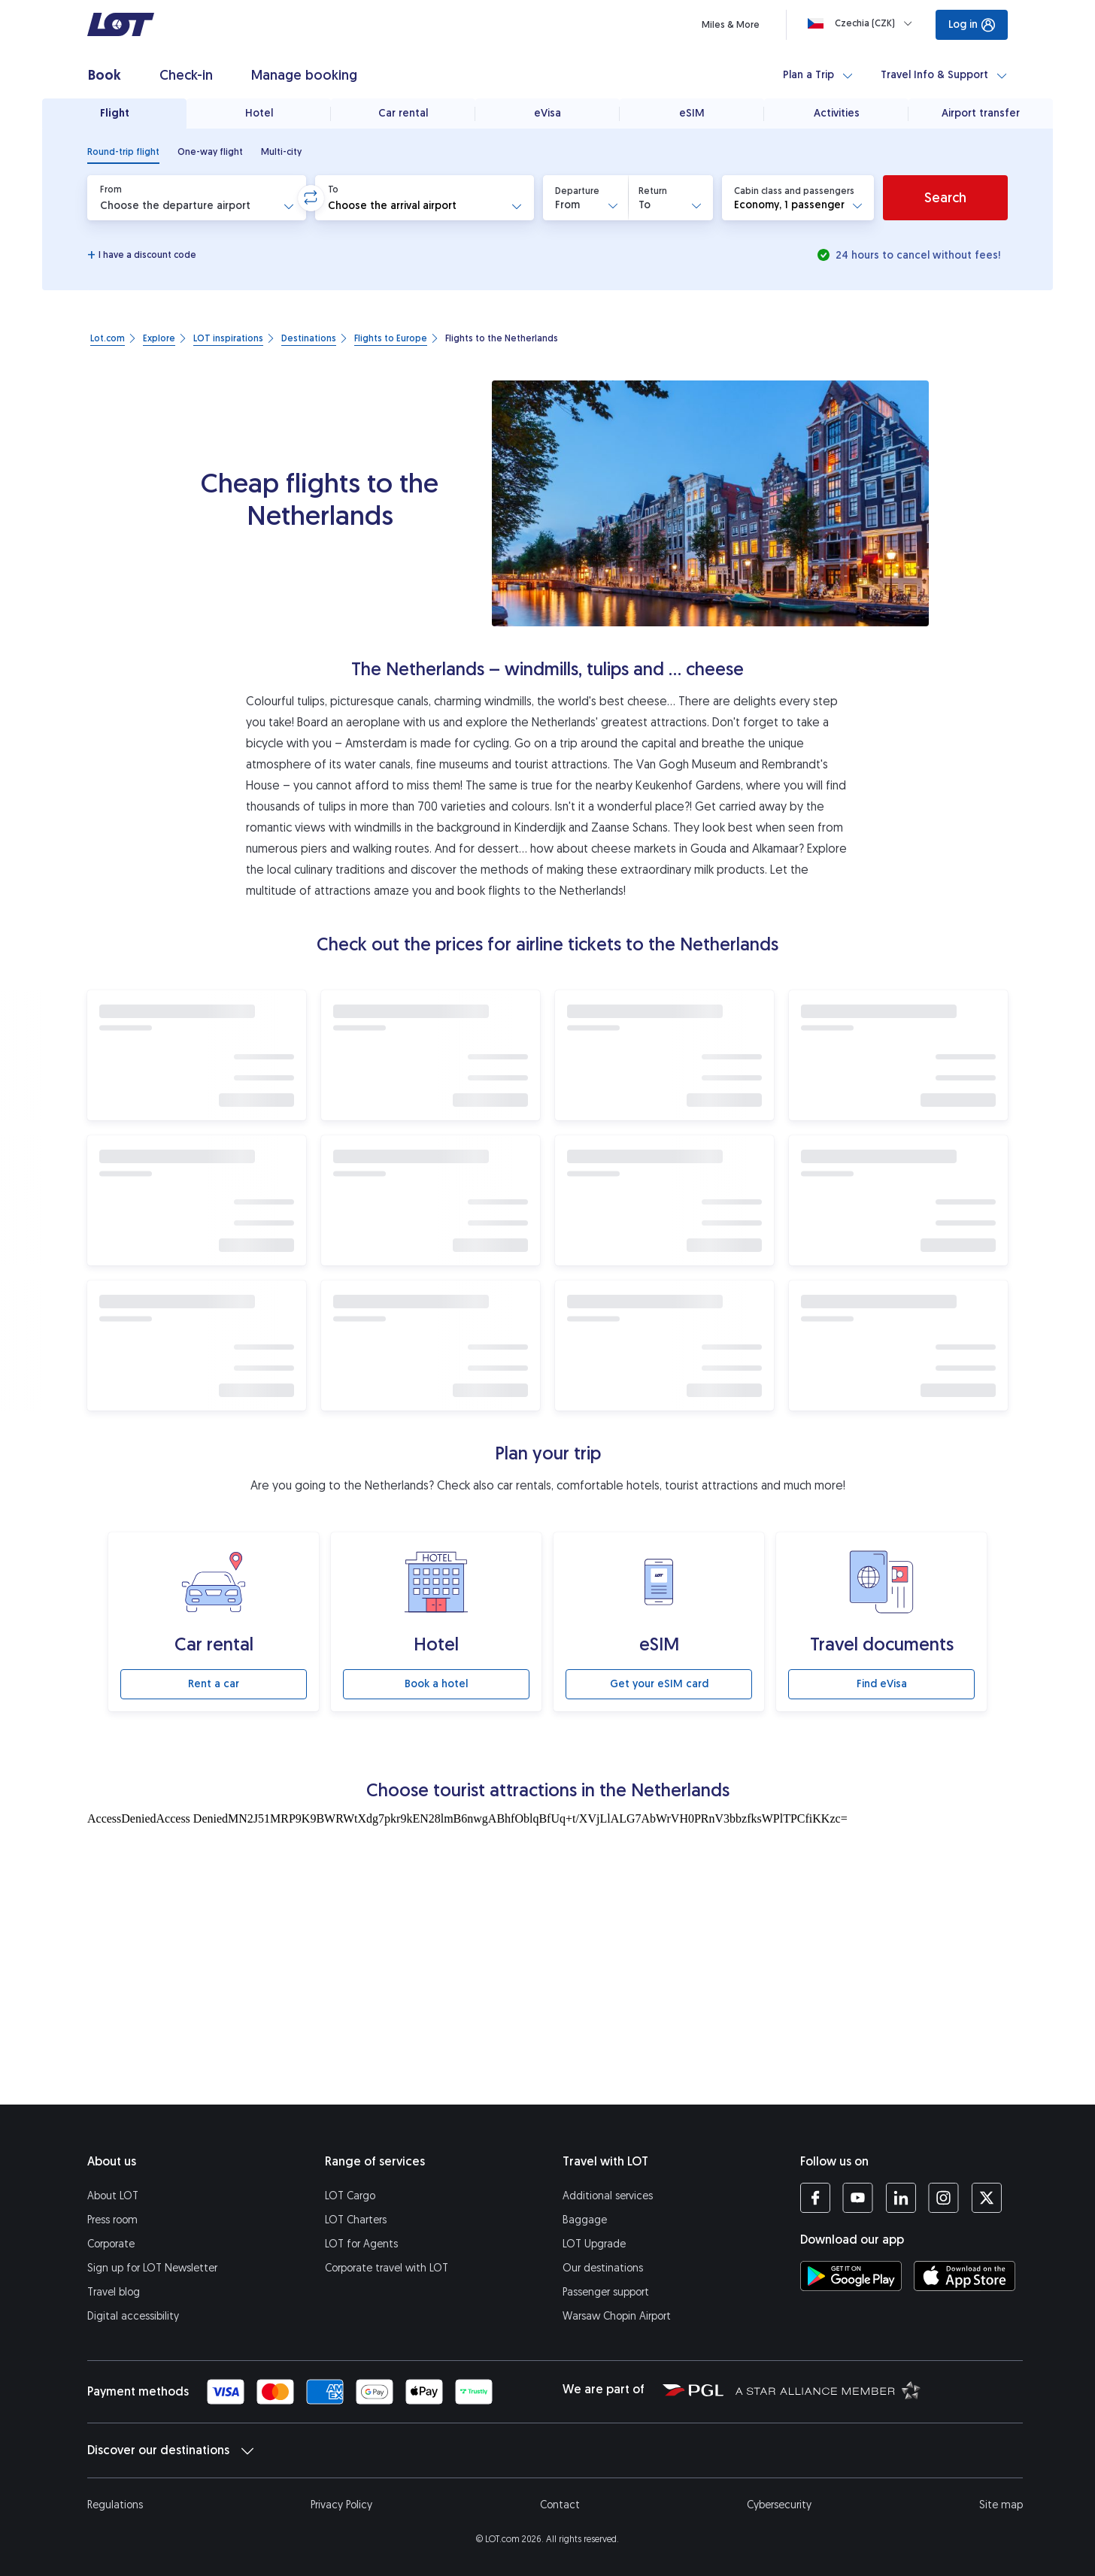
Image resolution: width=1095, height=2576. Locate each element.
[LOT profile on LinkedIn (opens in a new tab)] (900, 2198)
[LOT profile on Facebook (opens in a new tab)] (815, 2198)
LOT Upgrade (594, 2244)
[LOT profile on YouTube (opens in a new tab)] (857, 2198)
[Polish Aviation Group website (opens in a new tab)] (693, 2389)
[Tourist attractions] (547, 1955)
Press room (112, 2220)
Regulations (115, 2505)
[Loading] (863, 23)
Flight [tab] (114, 113)
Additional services (608, 2196)
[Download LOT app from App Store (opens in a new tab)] (964, 2276)
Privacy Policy (341, 2505)
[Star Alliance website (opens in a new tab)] (828, 2389)
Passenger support (606, 2292)
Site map (1001, 2505)
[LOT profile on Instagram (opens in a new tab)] (943, 2198)
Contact (560, 2505)
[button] (196, 197)
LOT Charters (356, 2220)
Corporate (111, 2244)
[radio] (123, 152)
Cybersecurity (779, 2505)
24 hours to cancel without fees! (916, 255)
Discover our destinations (170, 2450)
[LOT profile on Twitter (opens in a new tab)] (986, 2198)
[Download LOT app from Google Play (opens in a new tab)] (851, 2276)
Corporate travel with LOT (386, 2268)
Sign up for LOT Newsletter (152, 2268)
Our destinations (603, 2268)
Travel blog (113, 2292)
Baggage (585, 2220)
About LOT (112, 2196)
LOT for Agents (361, 2244)
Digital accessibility (133, 2316)
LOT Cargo (350, 2196)
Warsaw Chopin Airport (617, 2316)
